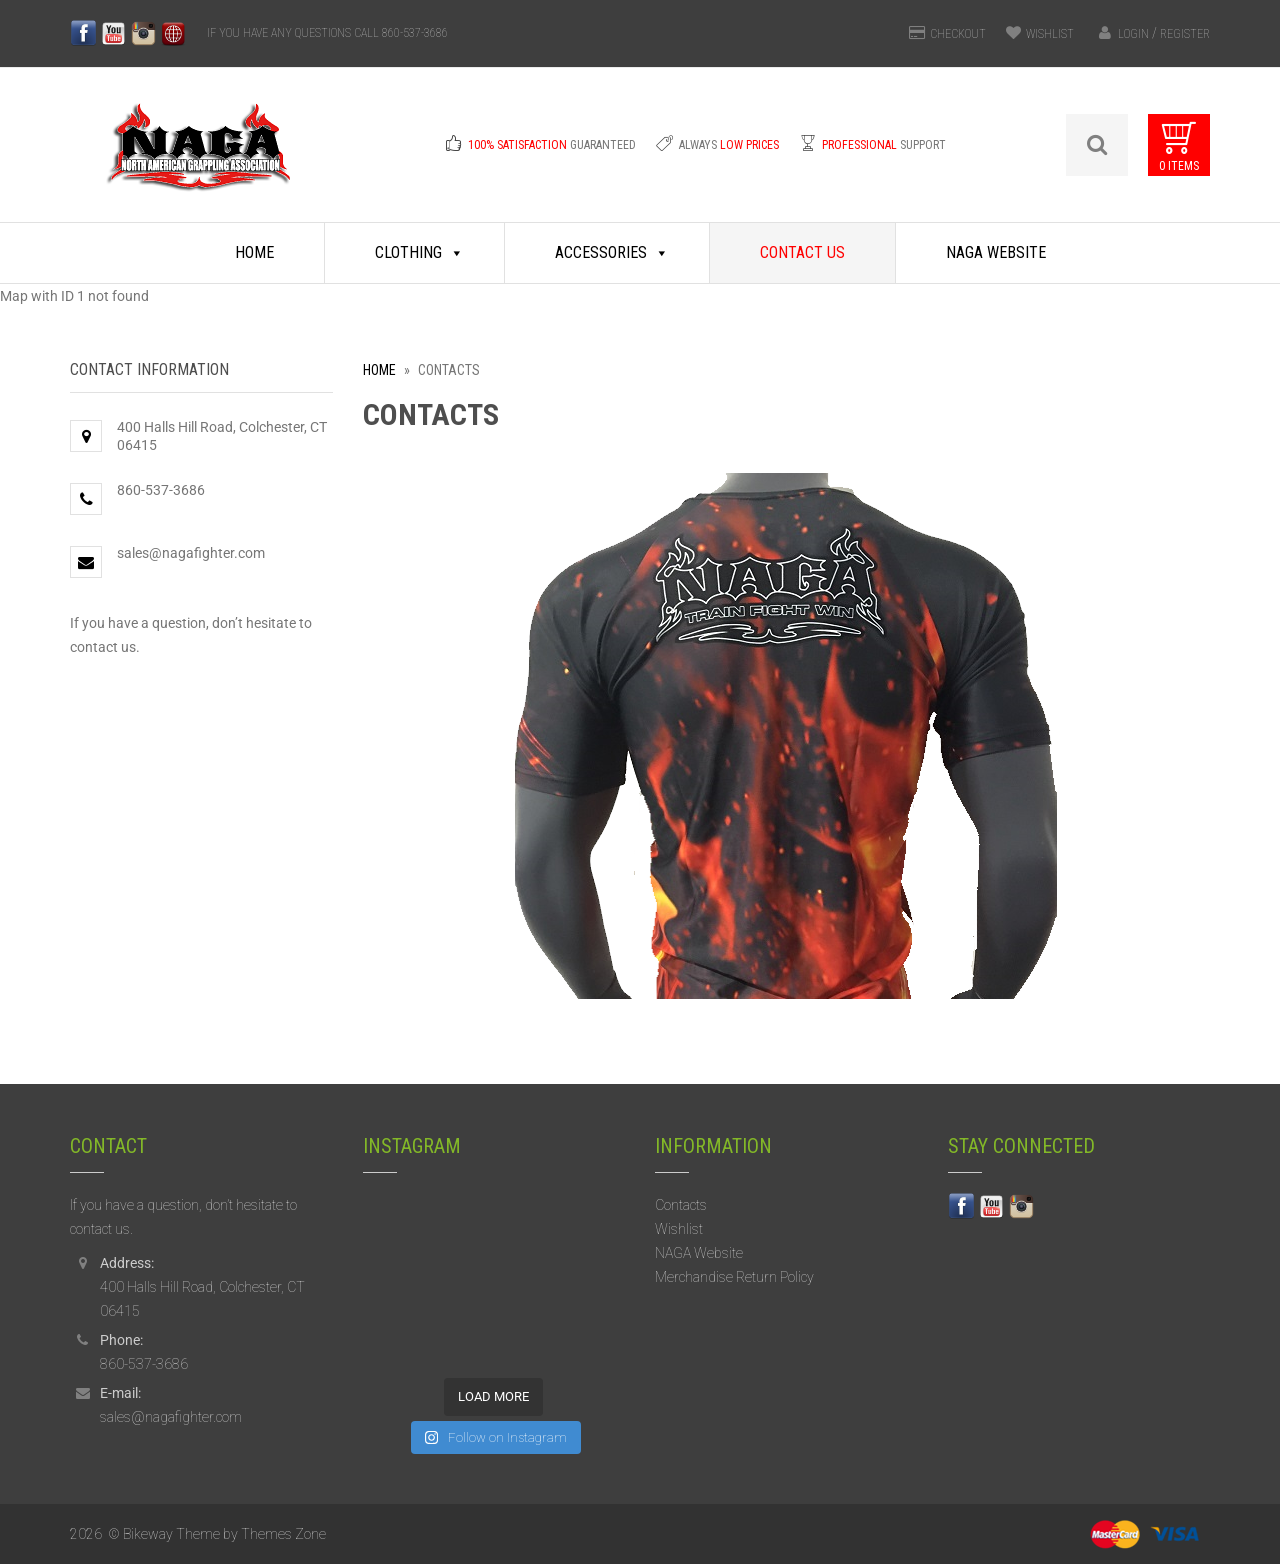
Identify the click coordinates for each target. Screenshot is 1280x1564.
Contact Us (802, 252)
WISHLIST (1050, 34)
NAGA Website (996, 252)
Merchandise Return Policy (734, 1277)
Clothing (419, 253)
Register (1185, 34)
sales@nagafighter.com (191, 553)
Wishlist (679, 1229)
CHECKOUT (958, 34)
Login (1133, 34)
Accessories (612, 253)
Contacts (681, 1205)
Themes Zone (283, 1534)
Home (254, 252)
